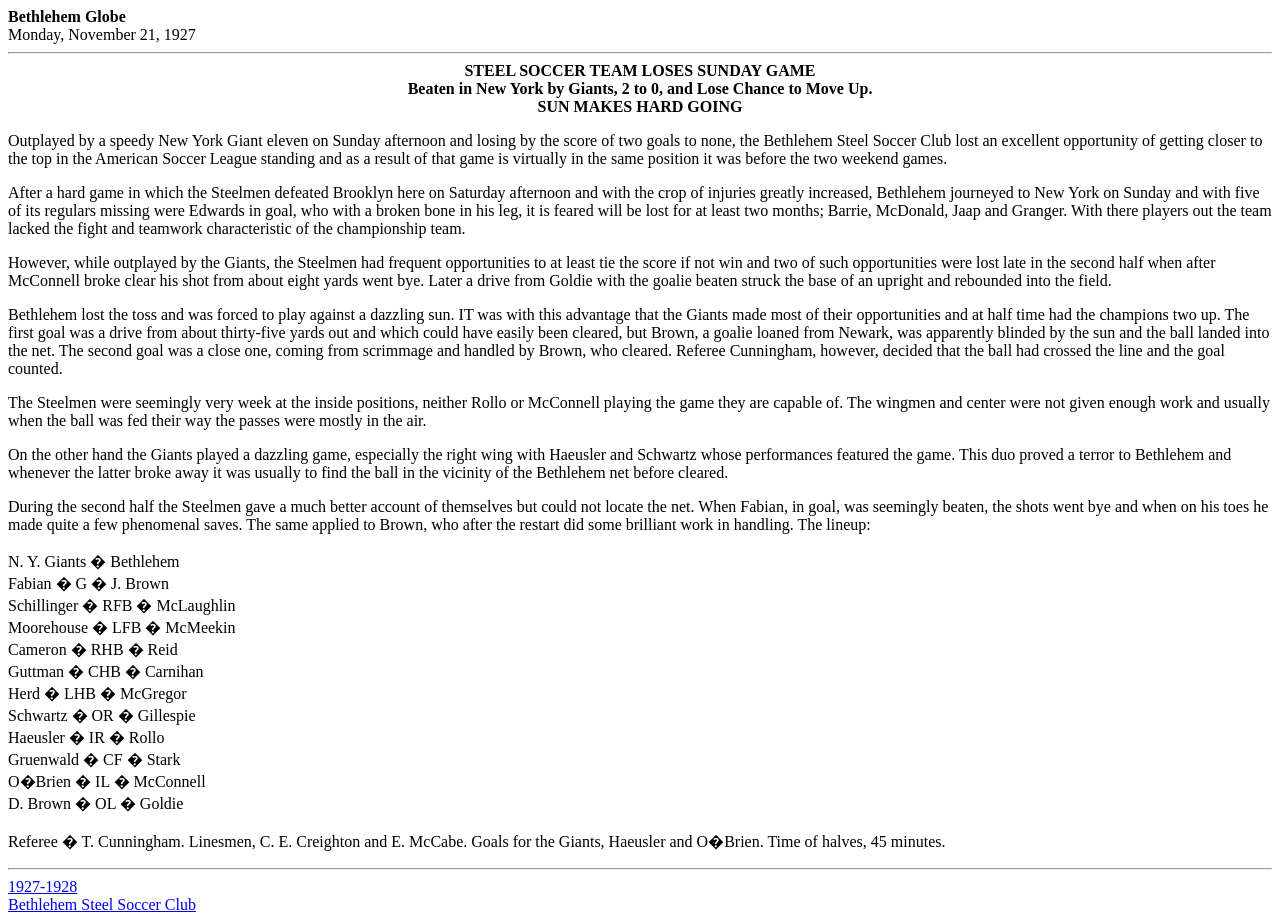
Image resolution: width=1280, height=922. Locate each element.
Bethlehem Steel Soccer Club (102, 904)
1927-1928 (42, 886)
